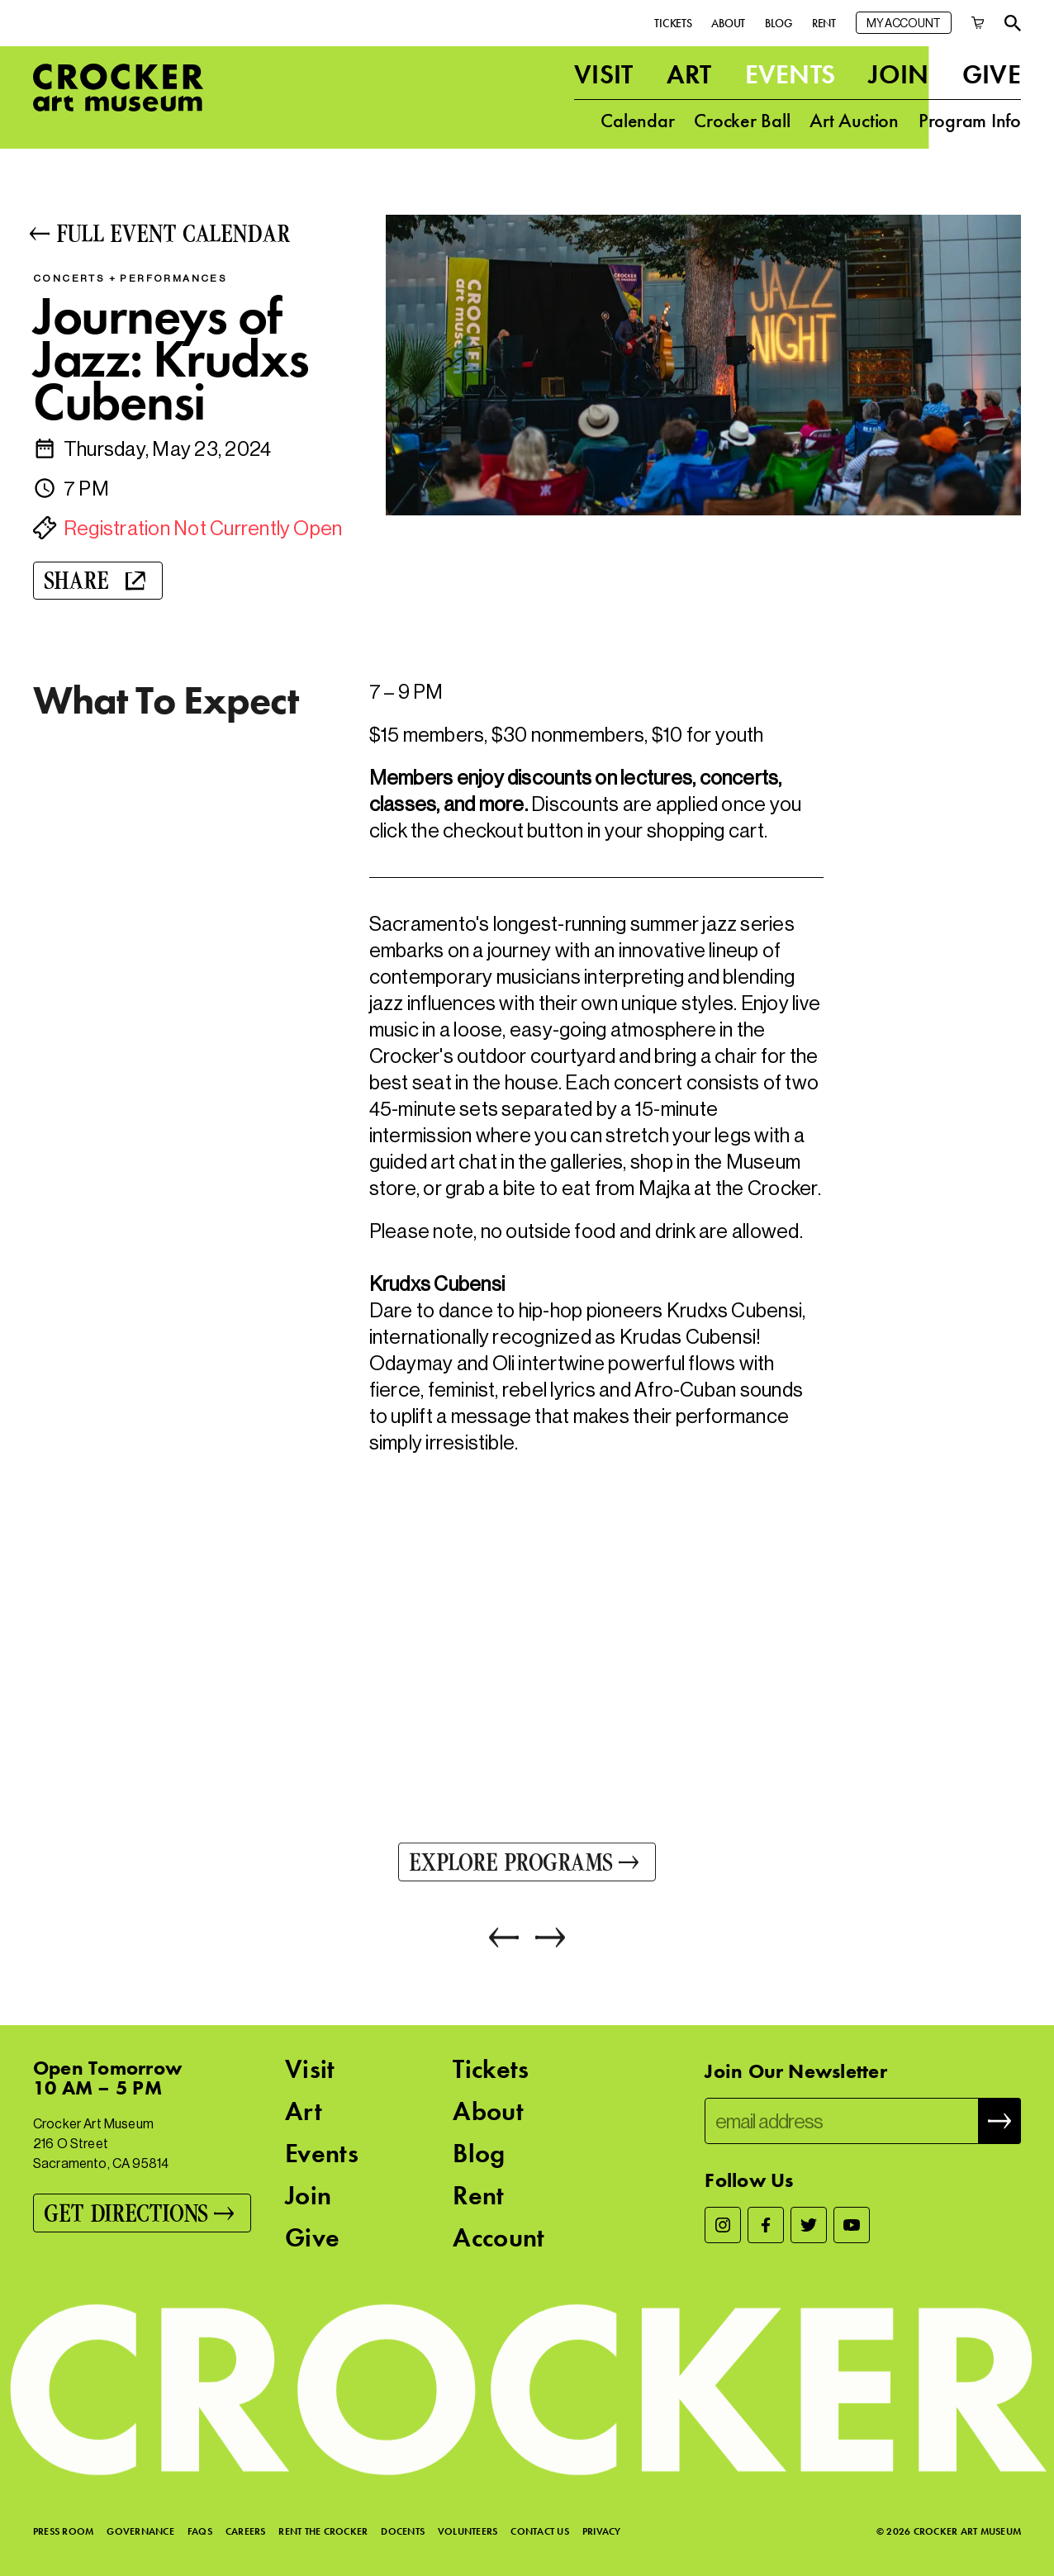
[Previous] (504, 1941)
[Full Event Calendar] (191, 233)
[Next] (542, 1941)
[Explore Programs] (527, 1865)
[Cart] (978, 23)
